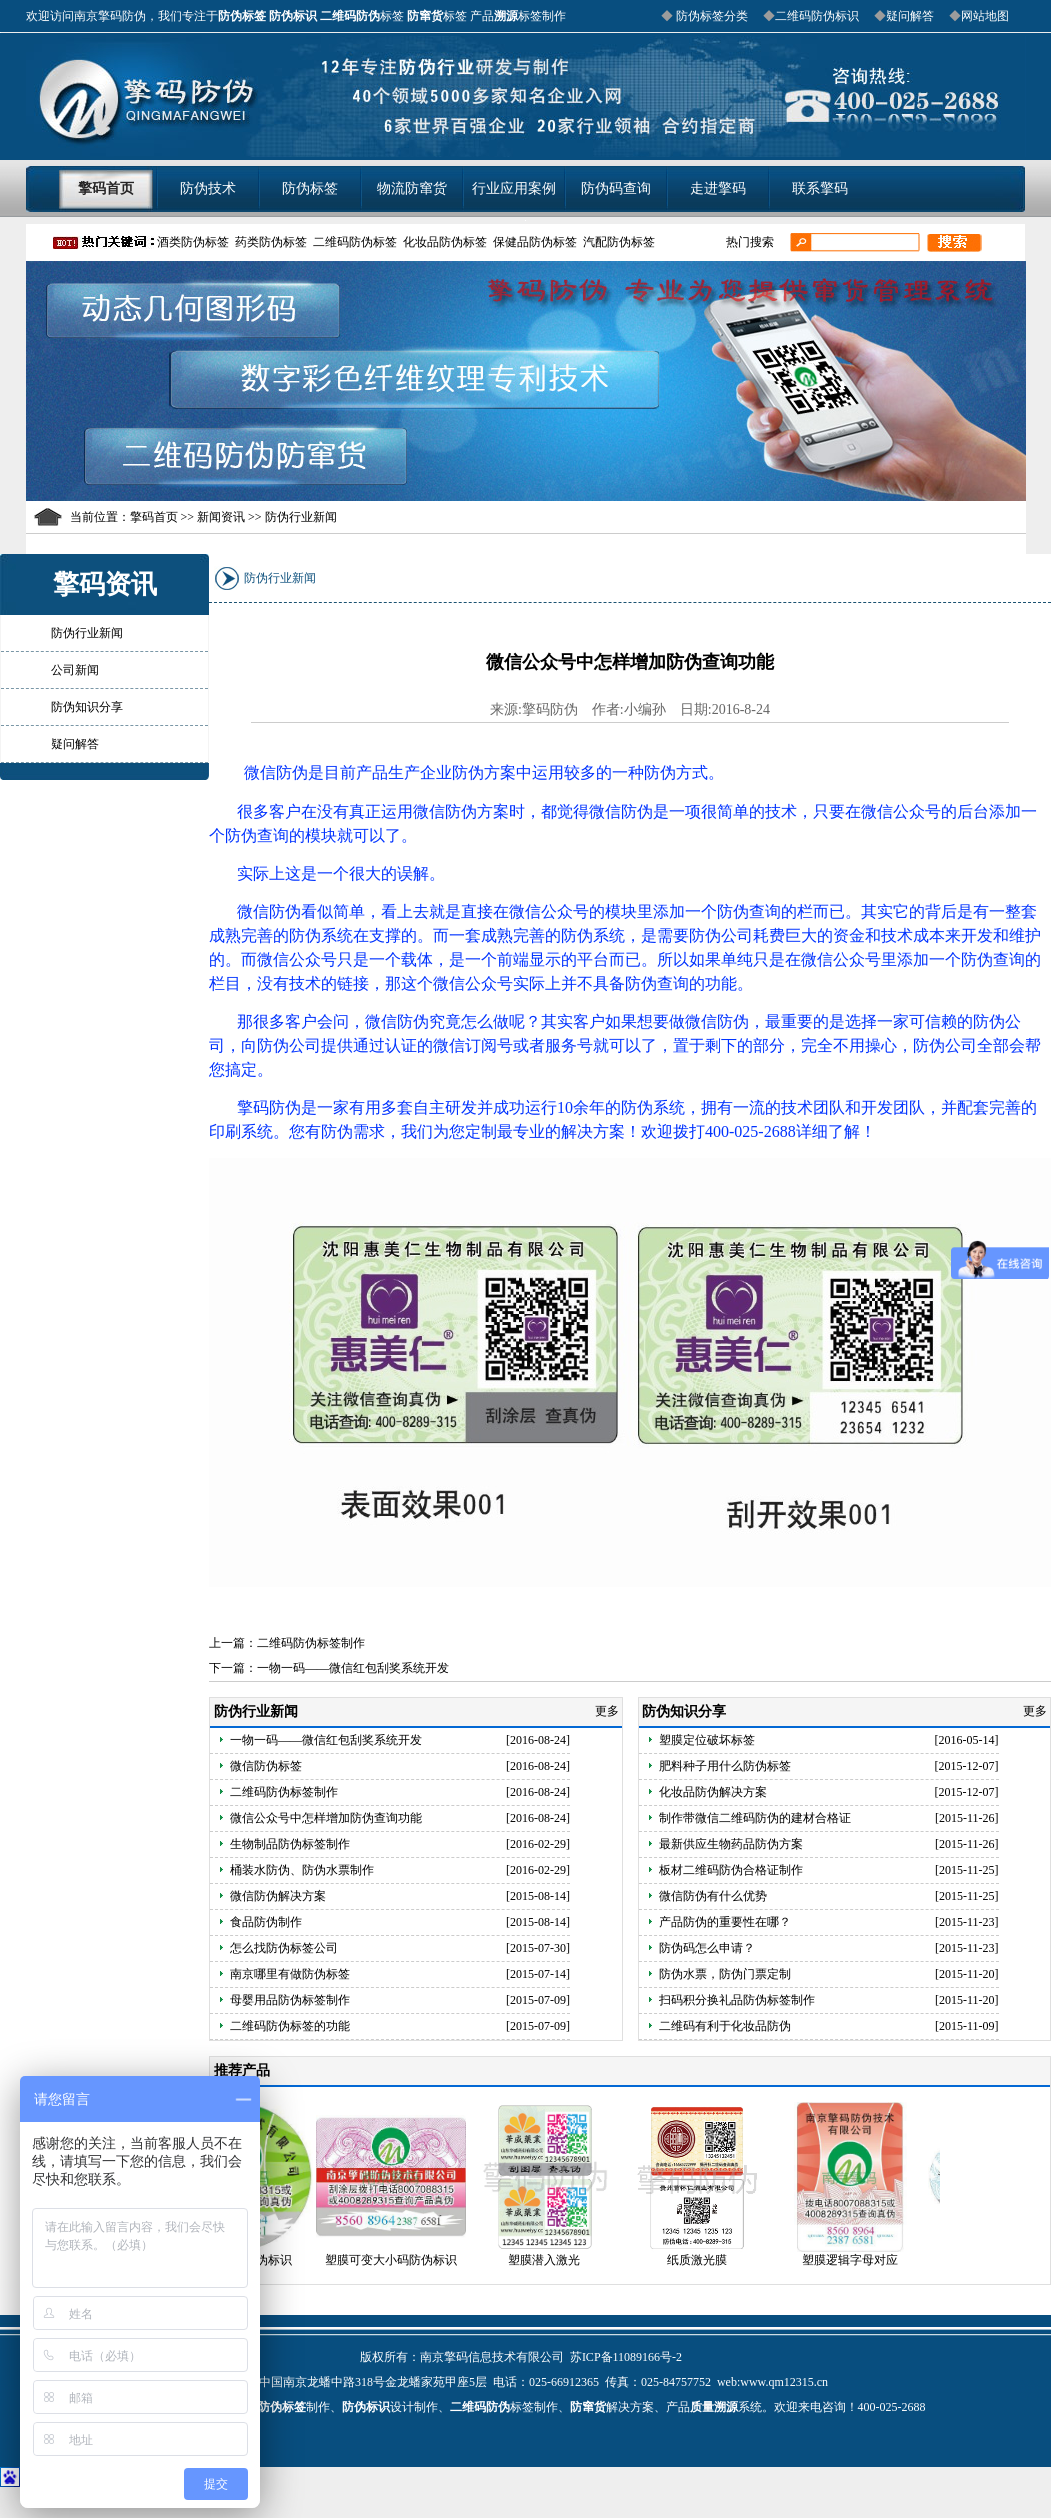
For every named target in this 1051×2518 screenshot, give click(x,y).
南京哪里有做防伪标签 (290, 1974)
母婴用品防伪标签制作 (290, 2000)
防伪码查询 (616, 188)
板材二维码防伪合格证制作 (731, 1870)
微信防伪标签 (266, 1766)
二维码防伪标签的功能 (290, 2026)
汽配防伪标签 (619, 242)
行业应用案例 (514, 188)
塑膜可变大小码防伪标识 (403, 2260)
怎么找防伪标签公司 (284, 1948)
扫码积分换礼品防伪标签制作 (737, 2000)
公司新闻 (75, 670)
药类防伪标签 (271, 242)
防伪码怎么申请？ (707, 1948)
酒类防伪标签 (193, 242)
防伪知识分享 (87, 707)
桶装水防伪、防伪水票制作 (302, 1870)
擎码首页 (106, 188)
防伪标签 (310, 188)
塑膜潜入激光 (556, 2260)
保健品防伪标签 (535, 242)
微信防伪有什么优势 (713, 1896)
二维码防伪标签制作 (311, 1643)
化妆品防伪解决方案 (713, 1792)
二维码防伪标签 (355, 242)
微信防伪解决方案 (278, 1896)
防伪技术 (208, 188)
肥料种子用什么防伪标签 (725, 1766)
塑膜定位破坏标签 (707, 1740)
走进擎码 (718, 188)
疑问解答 (910, 16)
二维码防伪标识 (817, 16)
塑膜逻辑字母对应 (862, 2260)
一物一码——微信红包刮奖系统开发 (353, 1668)
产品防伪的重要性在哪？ (725, 1922)
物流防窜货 (412, 188)
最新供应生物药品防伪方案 (731, 1844)
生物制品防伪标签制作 (290, 1844)
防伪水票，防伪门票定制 (725, 1974)
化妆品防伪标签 (445, 242)
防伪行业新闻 (87, 633)
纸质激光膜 (709, 2260)
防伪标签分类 (710, 16)
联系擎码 (820, 188)
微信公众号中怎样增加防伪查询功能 (326, 1818)
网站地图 (985, 16)
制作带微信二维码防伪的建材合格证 (755, 1818)
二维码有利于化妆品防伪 (725, 2026)
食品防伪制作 (266, 1922)
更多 (608, 1711)
